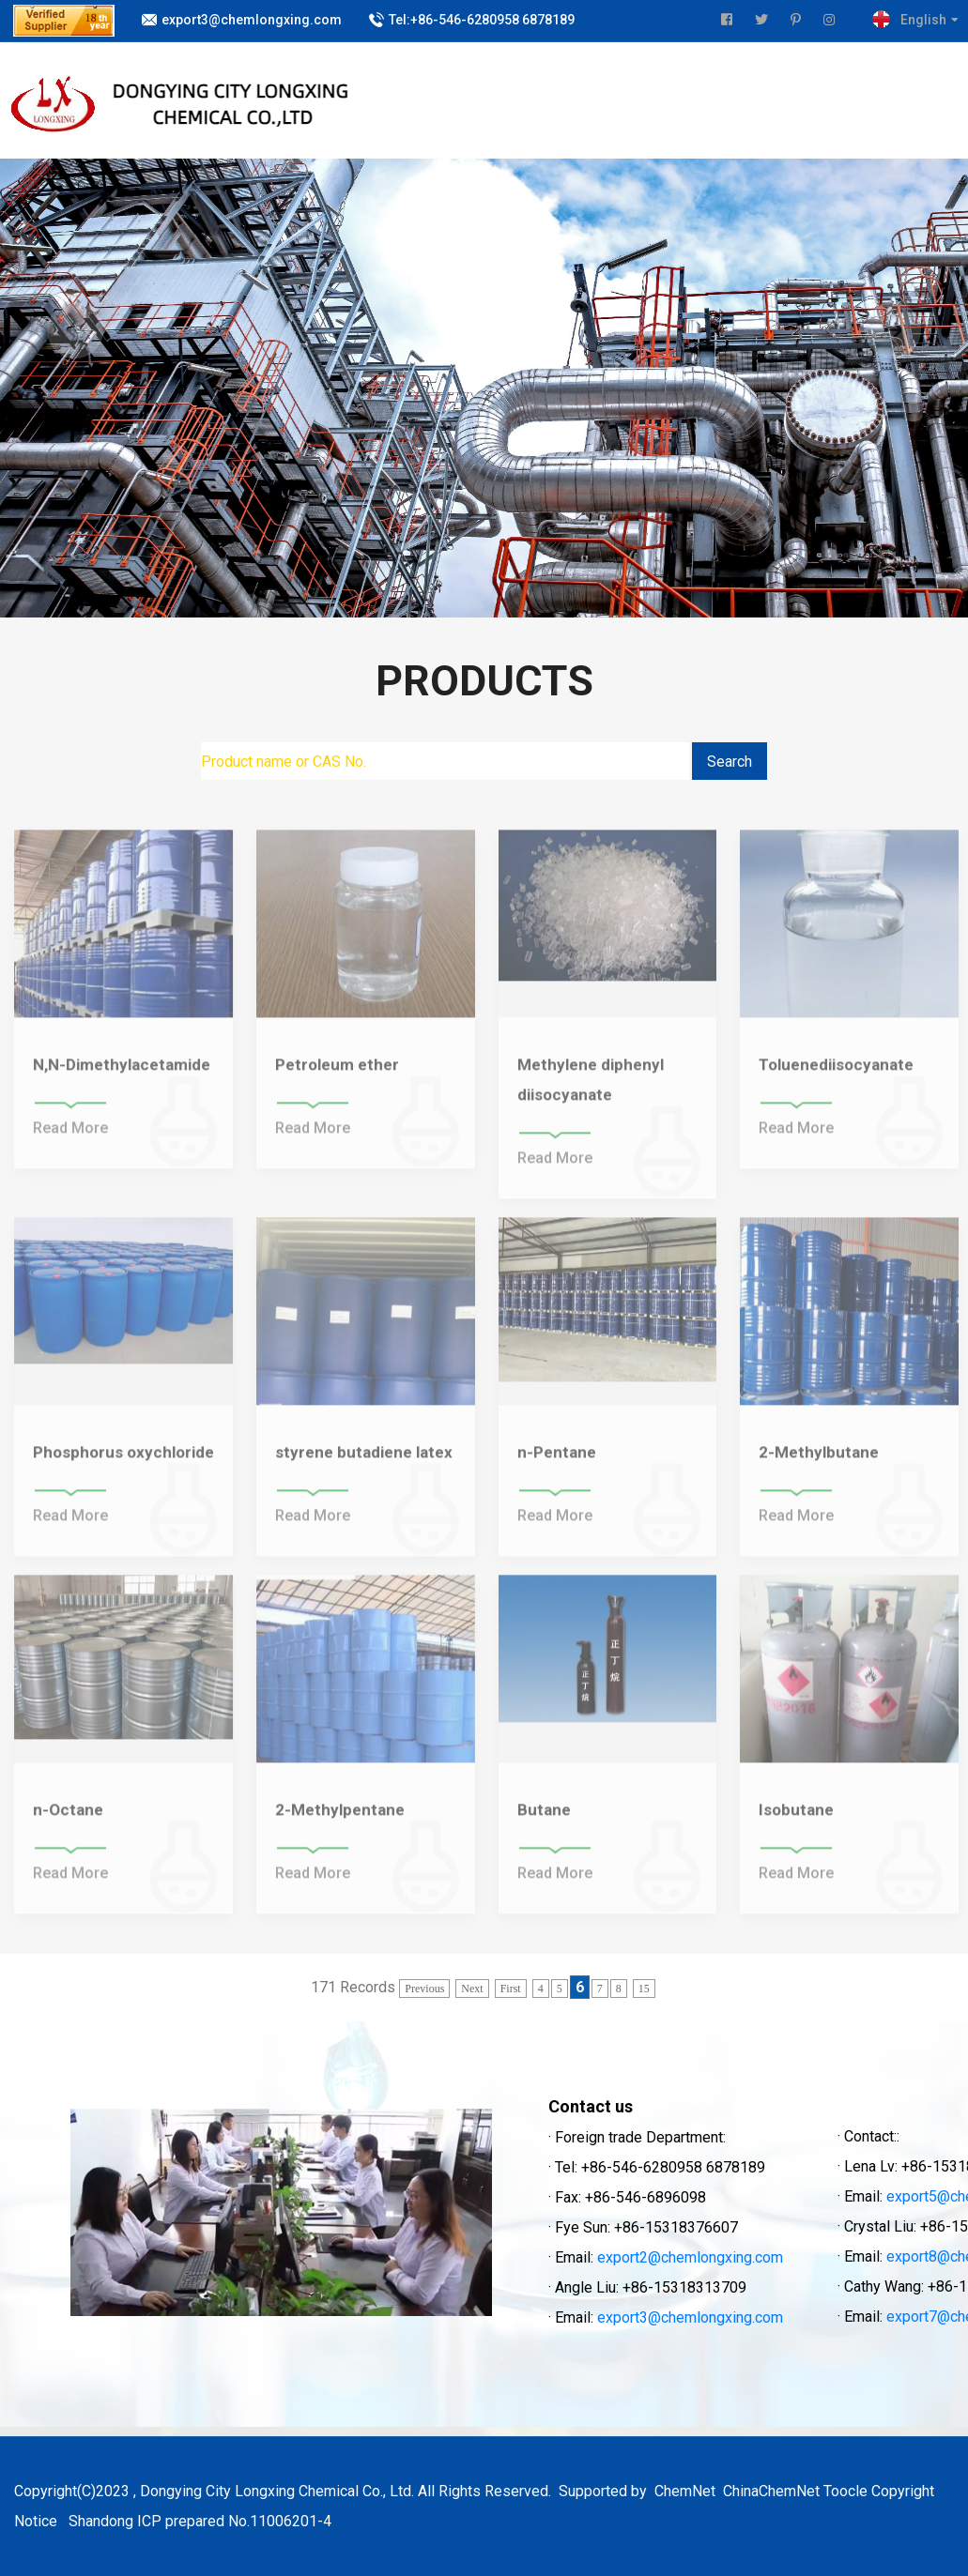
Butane (544, 1818)
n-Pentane (556, 1461)
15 (644, 1988)
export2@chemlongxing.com (690, 2257)
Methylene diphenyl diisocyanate (590, 1088)
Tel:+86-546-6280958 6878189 (482, 19)
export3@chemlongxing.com (251, 19)
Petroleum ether (337, 1073)
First (510, 1988)
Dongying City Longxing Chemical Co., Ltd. (277, 2491)
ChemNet (684, 2491)
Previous (424, 1988)
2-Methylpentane (340, 1818)
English (923, 19)
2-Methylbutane (819, 1461)
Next (472, 1988)
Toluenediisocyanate (836, 1073)
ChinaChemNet (769, 2491)
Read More (70, 1137)
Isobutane (796, 1818)
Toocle (845, 2491)
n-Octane (68, 1818)
